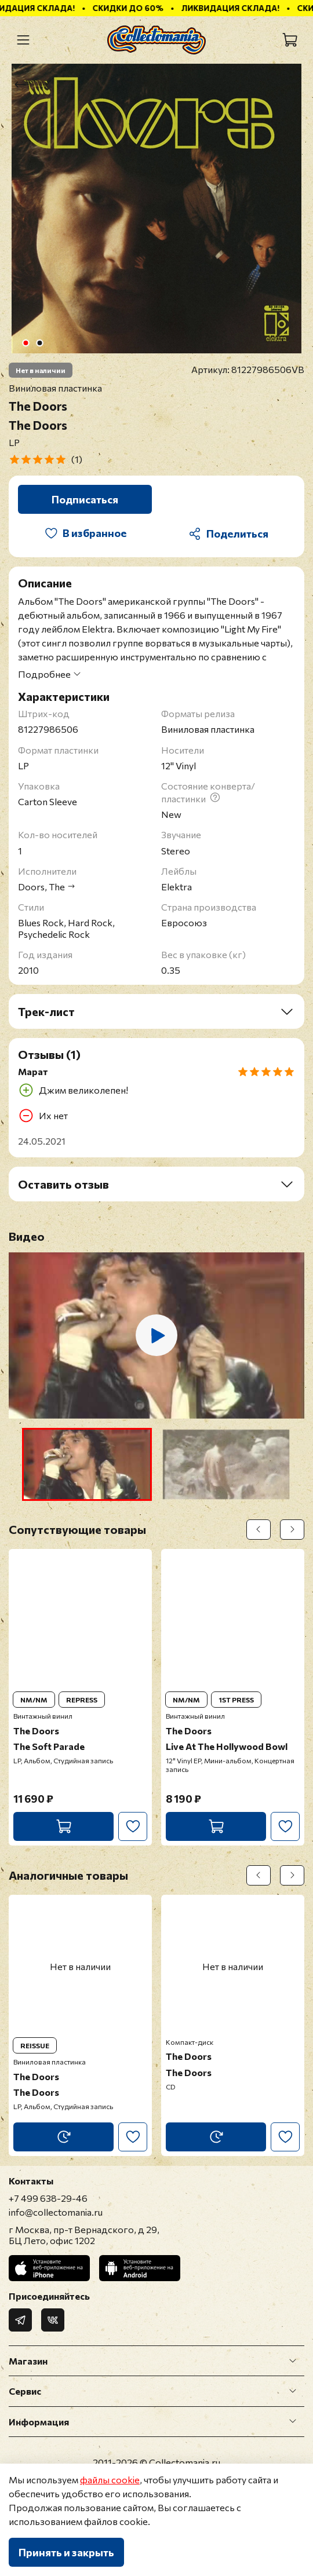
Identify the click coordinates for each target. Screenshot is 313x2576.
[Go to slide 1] (26, 342)
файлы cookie (110, 2479)
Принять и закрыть (66, 2552)
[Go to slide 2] (40, 342)
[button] (87, 1464)
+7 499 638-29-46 (48, 2198)
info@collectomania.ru (56, 2211)
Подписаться (85, 499)
